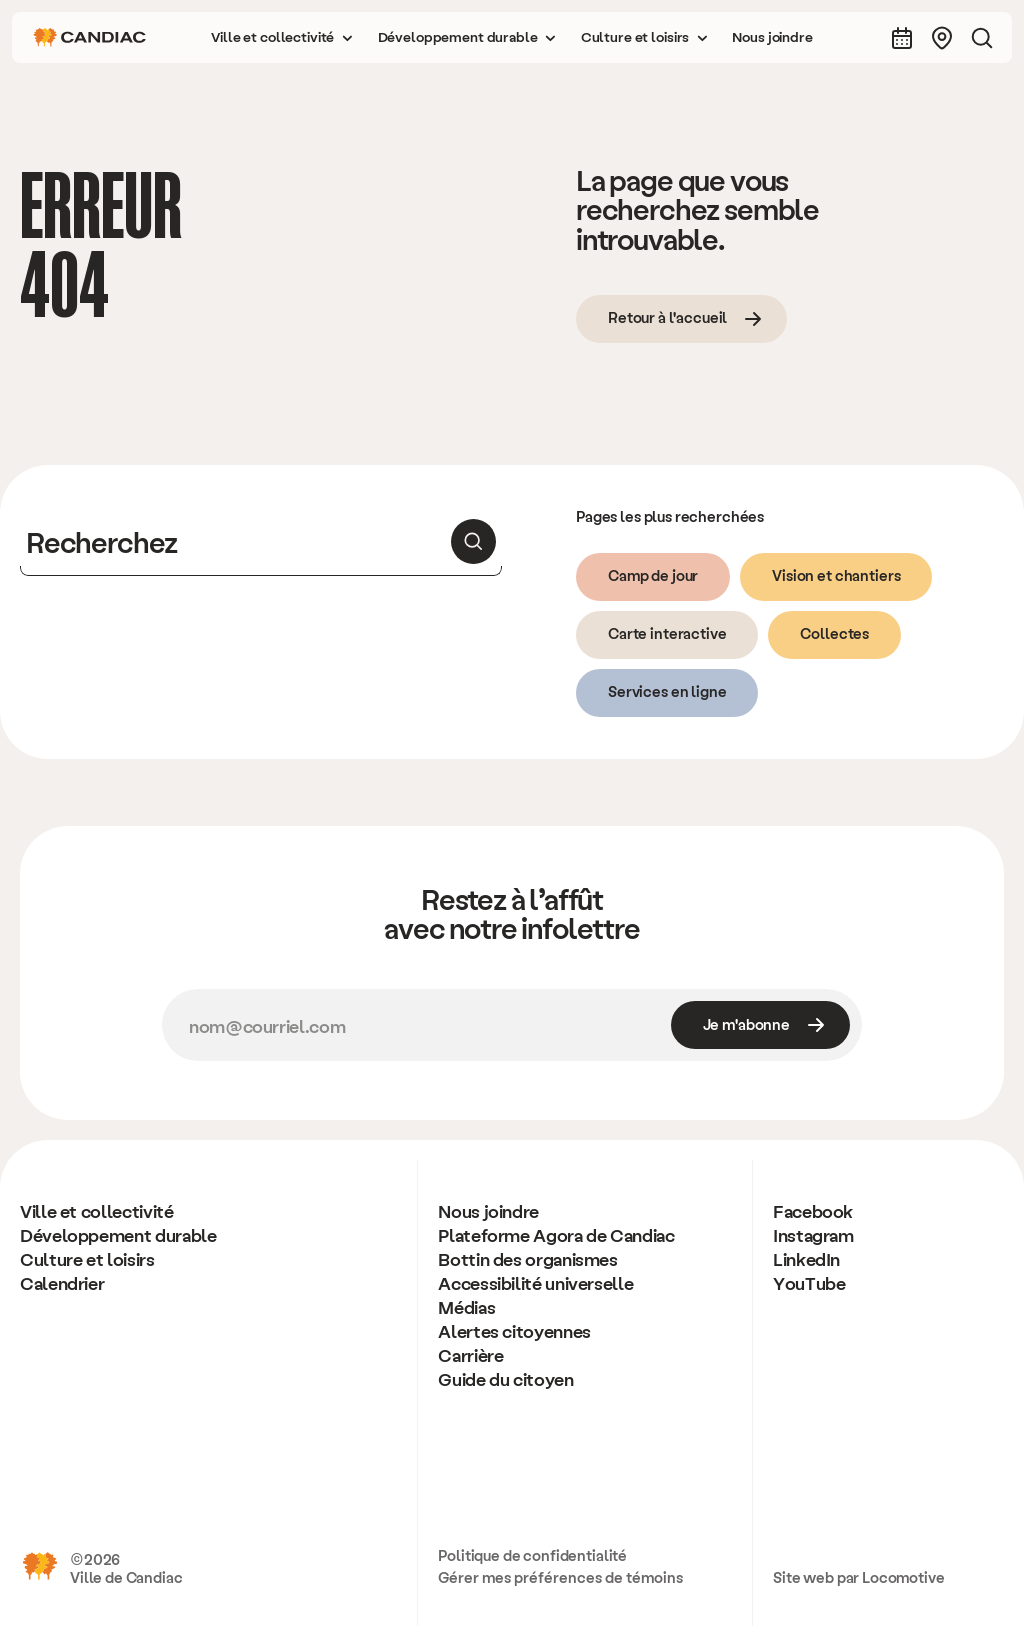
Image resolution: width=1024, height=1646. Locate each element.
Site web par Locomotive (859, 1577)
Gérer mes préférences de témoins (560, 1577)
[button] (282, 37)
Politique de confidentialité (532, 1555)
